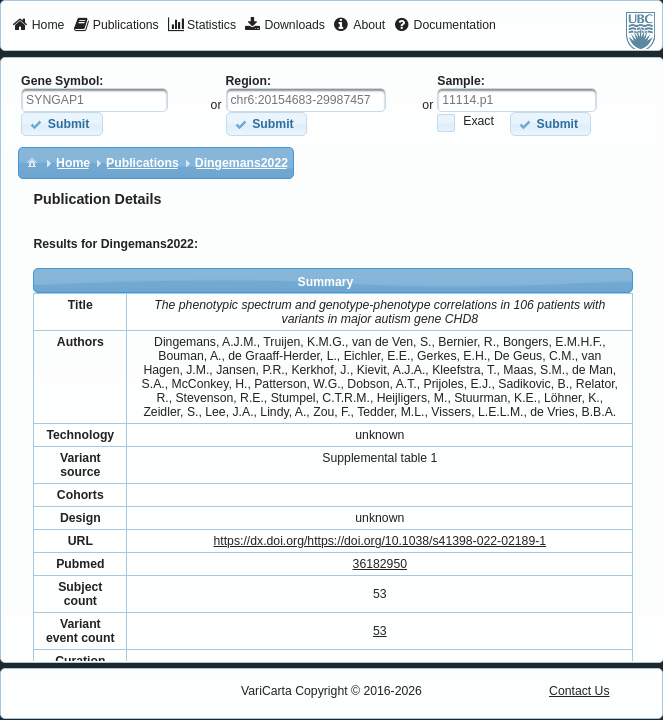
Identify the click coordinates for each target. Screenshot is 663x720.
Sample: (461, 81)
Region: (249, 81)
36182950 (380, 564)
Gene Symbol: (62, 81)
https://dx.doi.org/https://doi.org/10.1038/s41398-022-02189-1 (379, 541)
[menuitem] (38, 26)
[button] (61, 123)
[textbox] (94, 100)
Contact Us (579, 691)
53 (380, 631)
